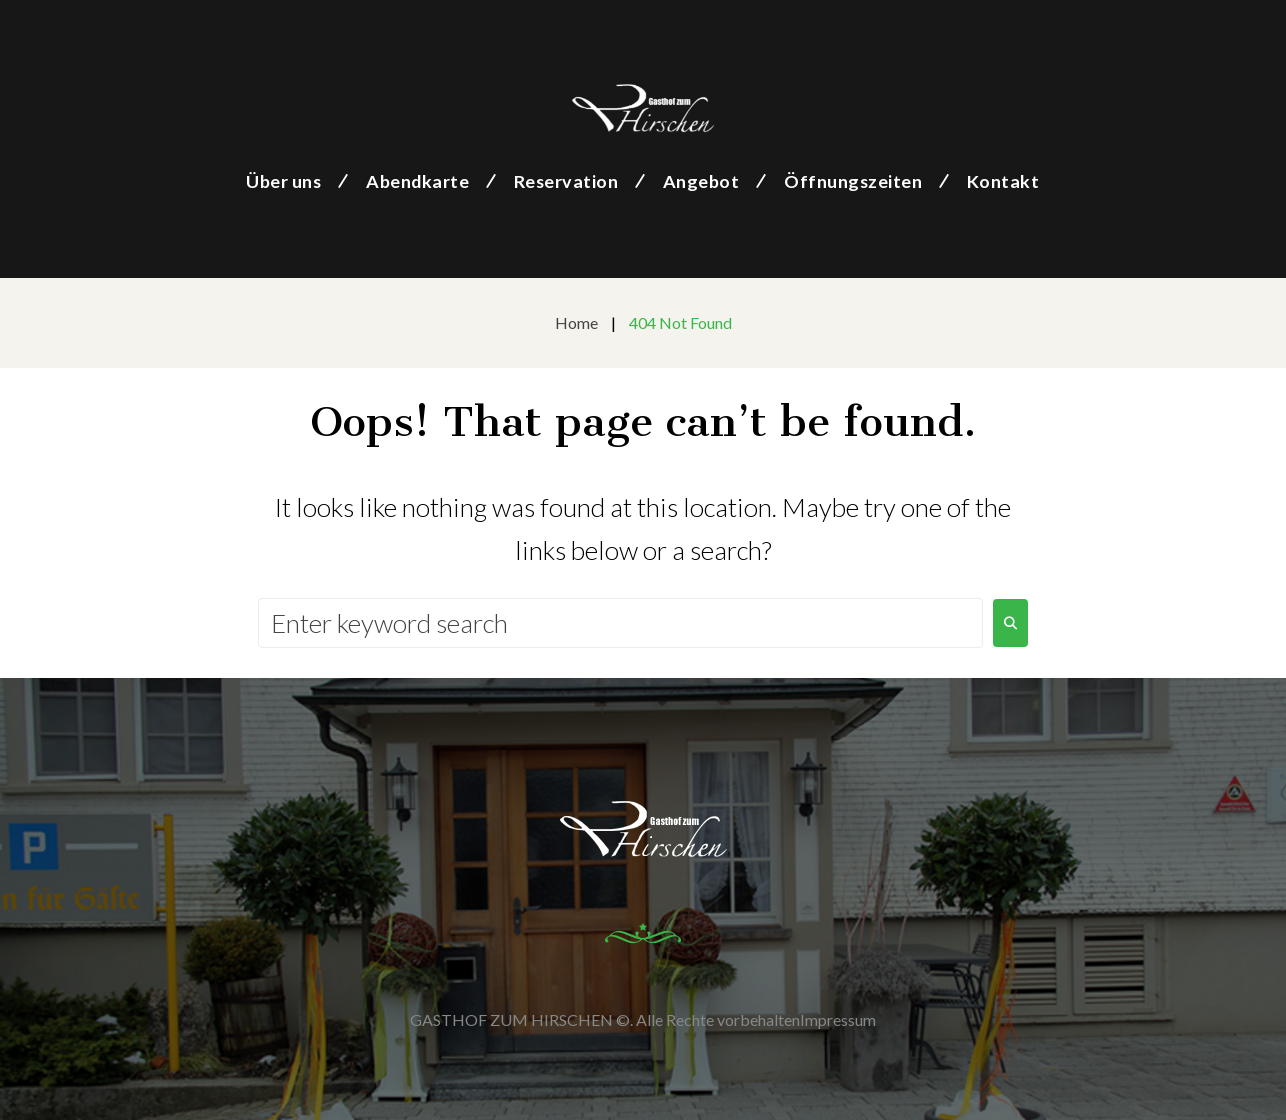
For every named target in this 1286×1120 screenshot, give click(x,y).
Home (576, 322)
